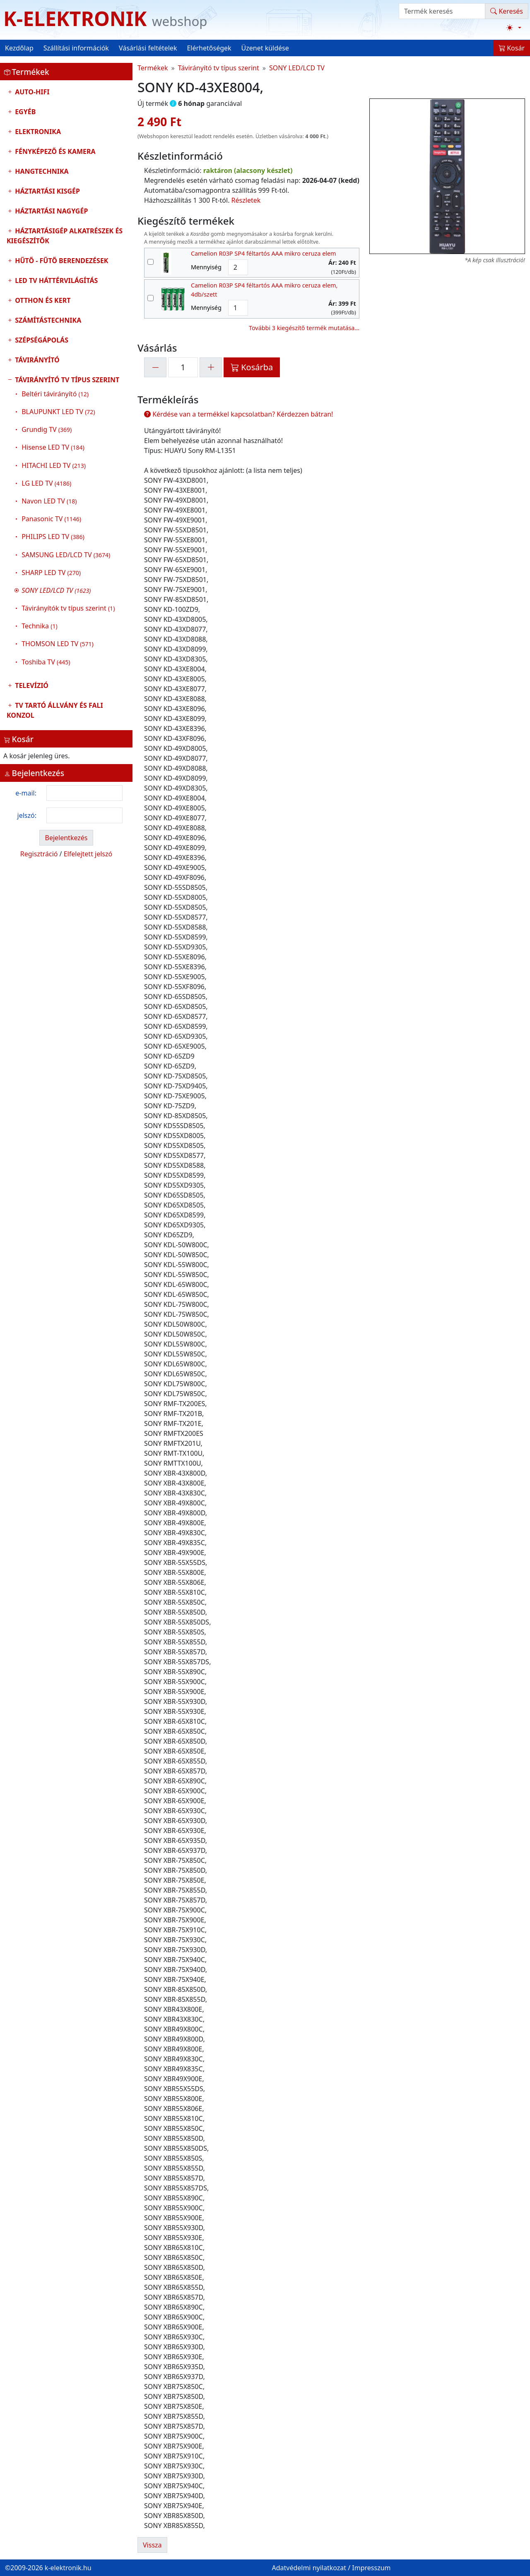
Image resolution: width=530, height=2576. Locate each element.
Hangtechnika (41, 171)
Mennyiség (206, 267)
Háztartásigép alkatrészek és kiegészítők (65, 235)
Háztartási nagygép (50, 211)
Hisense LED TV (53, 447)
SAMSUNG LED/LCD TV (66, 554)
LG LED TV (46, 483)
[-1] (155, 367)
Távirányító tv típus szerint (66, 523)
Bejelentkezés (66, 837)
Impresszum (371, 2567)
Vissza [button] (152, 2545)
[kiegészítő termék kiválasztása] (150, 262)
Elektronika (37, 131)
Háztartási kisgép (46, 191)
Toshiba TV (46, 661)
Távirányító (36, 359)
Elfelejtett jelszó (88, 853)
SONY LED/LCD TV (297, 67)
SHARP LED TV (51, 572)
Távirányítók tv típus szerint (68, 608)
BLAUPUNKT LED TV (58, 411)
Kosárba (252, 367)
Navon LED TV (49, 501)
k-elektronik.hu (68, 2567)
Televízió (30, 685)
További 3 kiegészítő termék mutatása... (304, 328)
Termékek (152, 67)
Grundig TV (47, 429)
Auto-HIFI (31, 91)
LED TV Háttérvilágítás (55, 280)
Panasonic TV (51, 518)
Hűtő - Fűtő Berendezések (60, 260)
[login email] (84, 793)
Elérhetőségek (209, 48)
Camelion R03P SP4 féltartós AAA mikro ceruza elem (263, 253)
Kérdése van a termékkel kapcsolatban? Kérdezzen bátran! (238, 414)
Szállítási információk (76, 48)
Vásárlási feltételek (148, 48)
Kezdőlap (19, 48)
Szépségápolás (40, 340)
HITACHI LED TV (54, 465)
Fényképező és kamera (54, 151)
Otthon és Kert (41, 300)
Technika (40, 625)
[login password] (84, 815)
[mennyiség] (183, 367)
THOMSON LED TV (58, 643)
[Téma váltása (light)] (514, 28)
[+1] (211, 367)
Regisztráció (39, 853)
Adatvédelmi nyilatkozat (309, 2567)
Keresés (506, 11)
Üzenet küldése (265, 48)
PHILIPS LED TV (53, 536)
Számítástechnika (47, 320)
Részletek (246, 200)
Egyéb (24, 111)
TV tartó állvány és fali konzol (55, 710)
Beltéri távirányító (55, 393)
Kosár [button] (512, 48)
